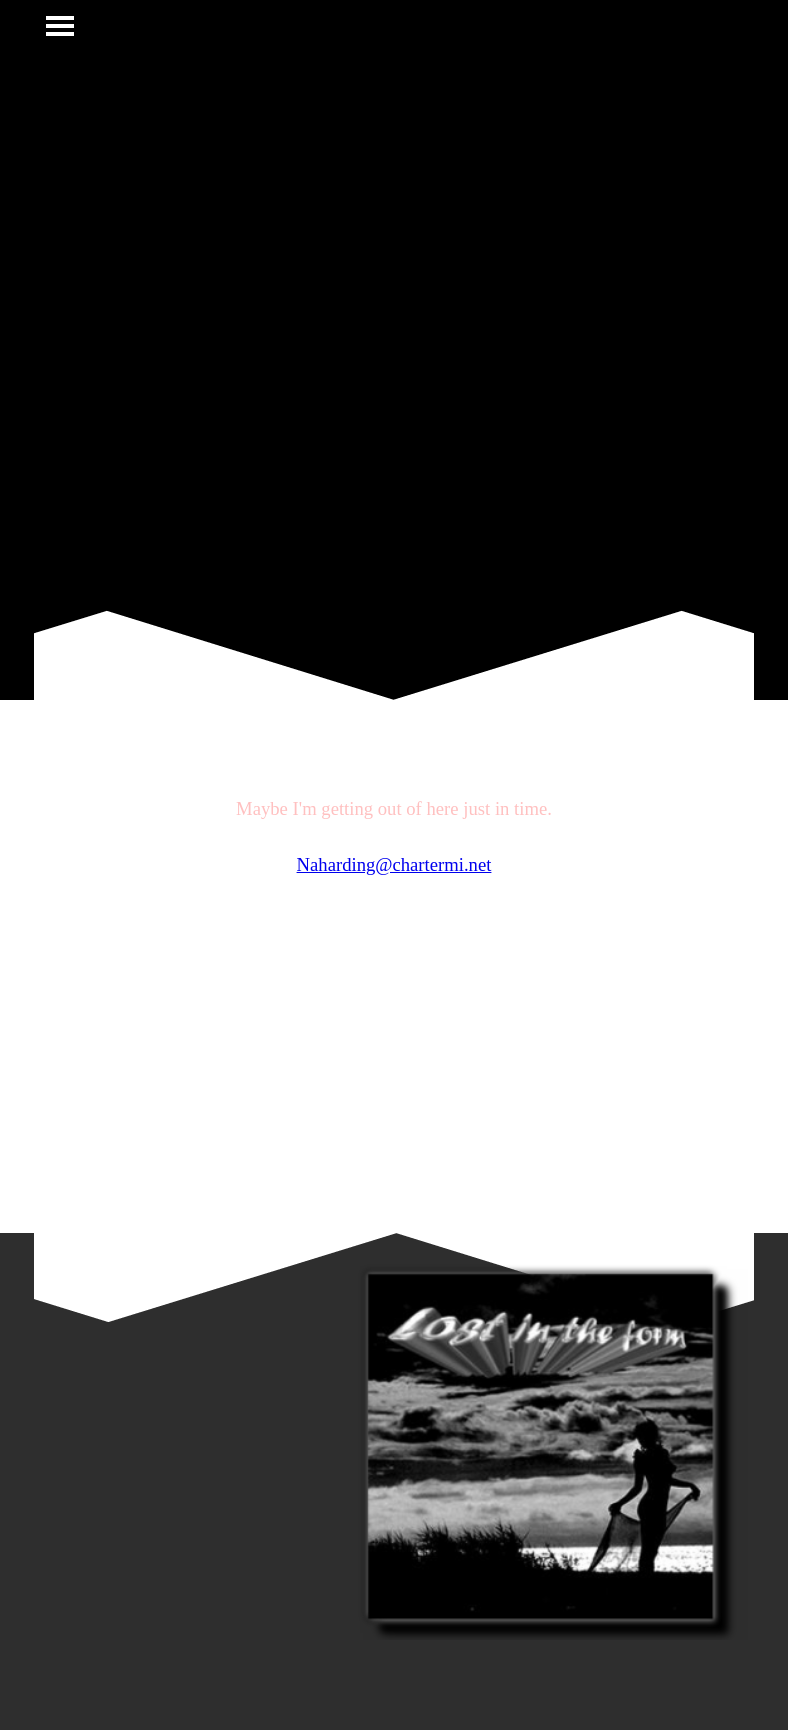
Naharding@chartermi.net (394, 864)
